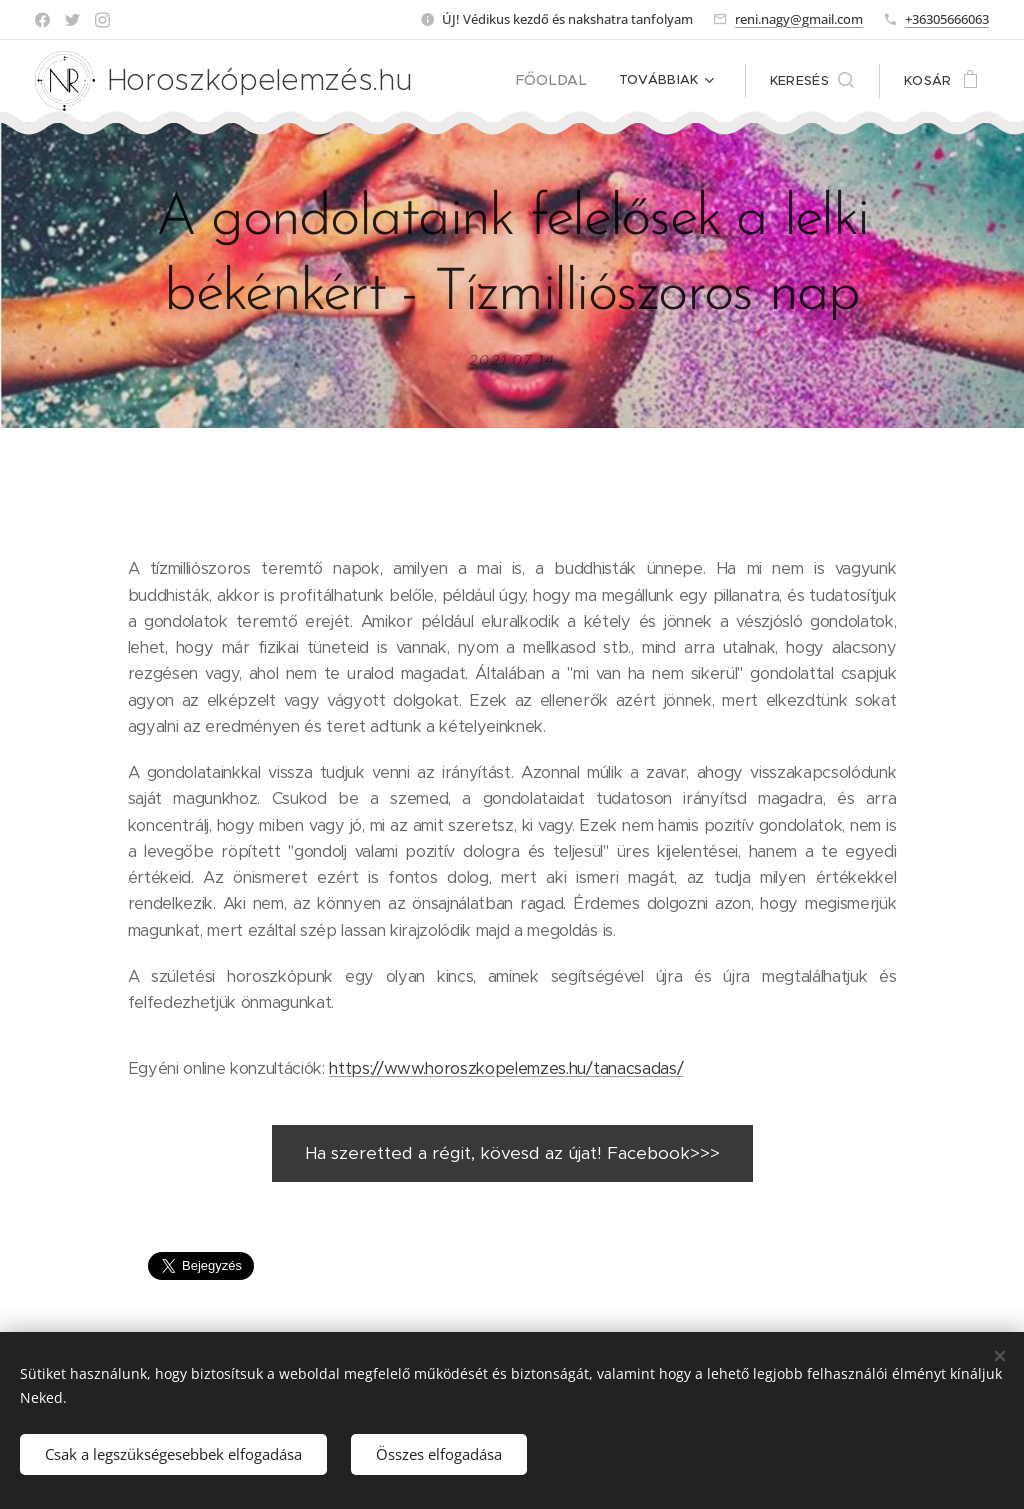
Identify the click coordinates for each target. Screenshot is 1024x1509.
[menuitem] (560, 81)
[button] (812, 81)
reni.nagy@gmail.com (799, 19)
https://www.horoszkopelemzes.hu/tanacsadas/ (506, 1068)
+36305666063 (947, 19)
